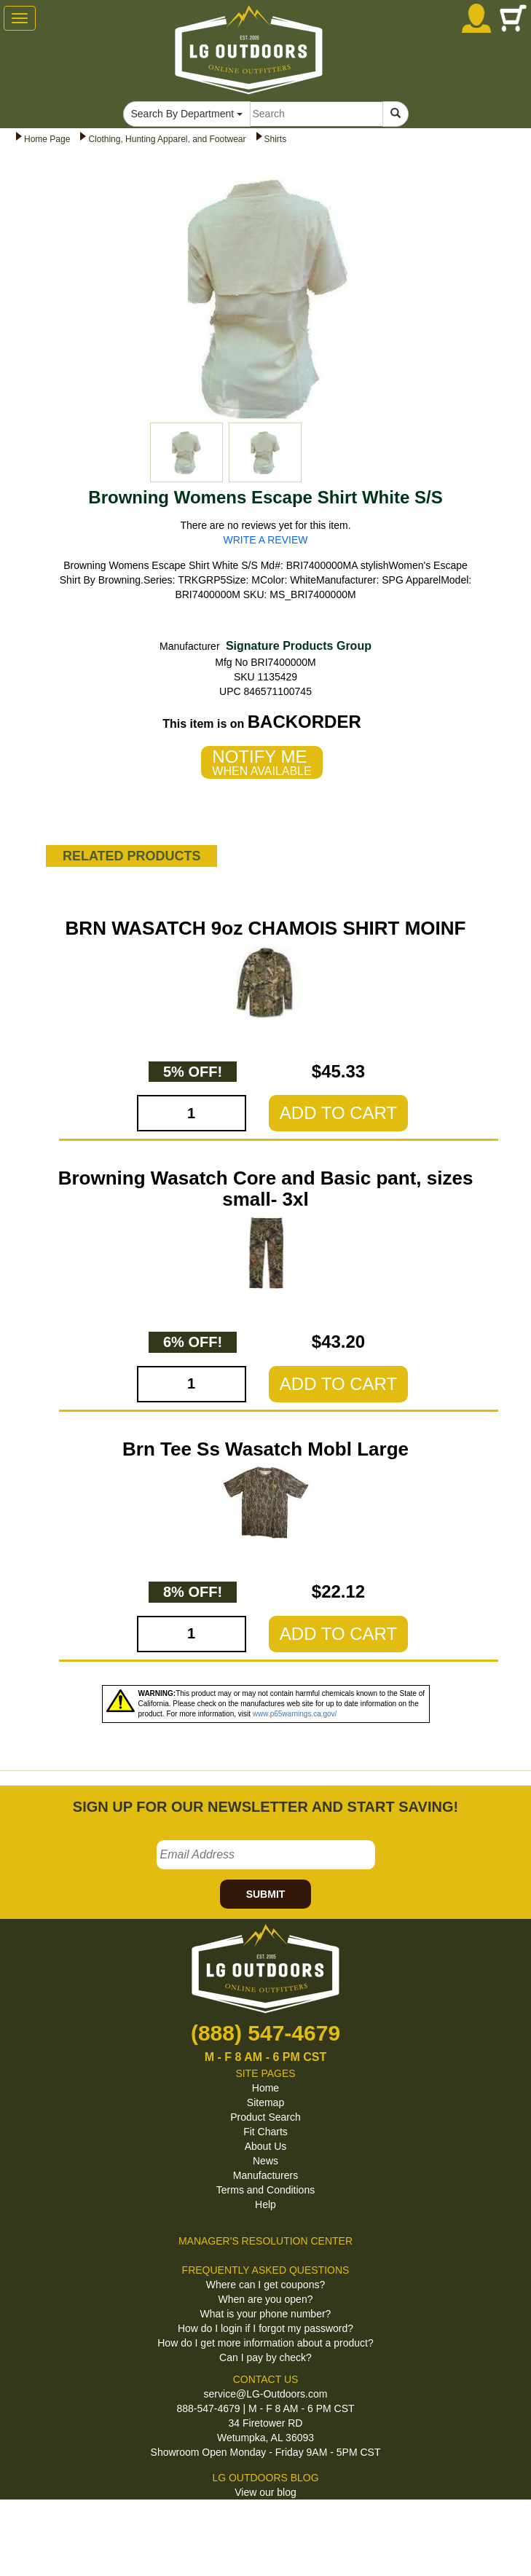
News (265, 2161)
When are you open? (266, 2299)
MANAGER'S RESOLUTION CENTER (265, 2241)
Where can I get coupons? (265, 2284)
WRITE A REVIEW (266, 540)
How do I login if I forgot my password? (265, 2328)
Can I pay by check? (265, 2357)
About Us (266, 2146)
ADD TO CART (338, 1113)
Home (265, 2088)
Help (265, 2204)
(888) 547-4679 (265, 2033)
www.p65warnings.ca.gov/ (295, 1714)
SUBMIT (266, 1894)
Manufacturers (265, 2175)
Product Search (265, 2117)
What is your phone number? (265, 2314)
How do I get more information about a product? (265, 2343)
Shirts (275, 139)
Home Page (47, 139)
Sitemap (265, 2102)
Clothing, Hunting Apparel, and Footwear (166, 139)
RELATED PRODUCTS (132, 856)
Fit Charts (265, 2131)
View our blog (265, 2492)
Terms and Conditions (265, 2190)
